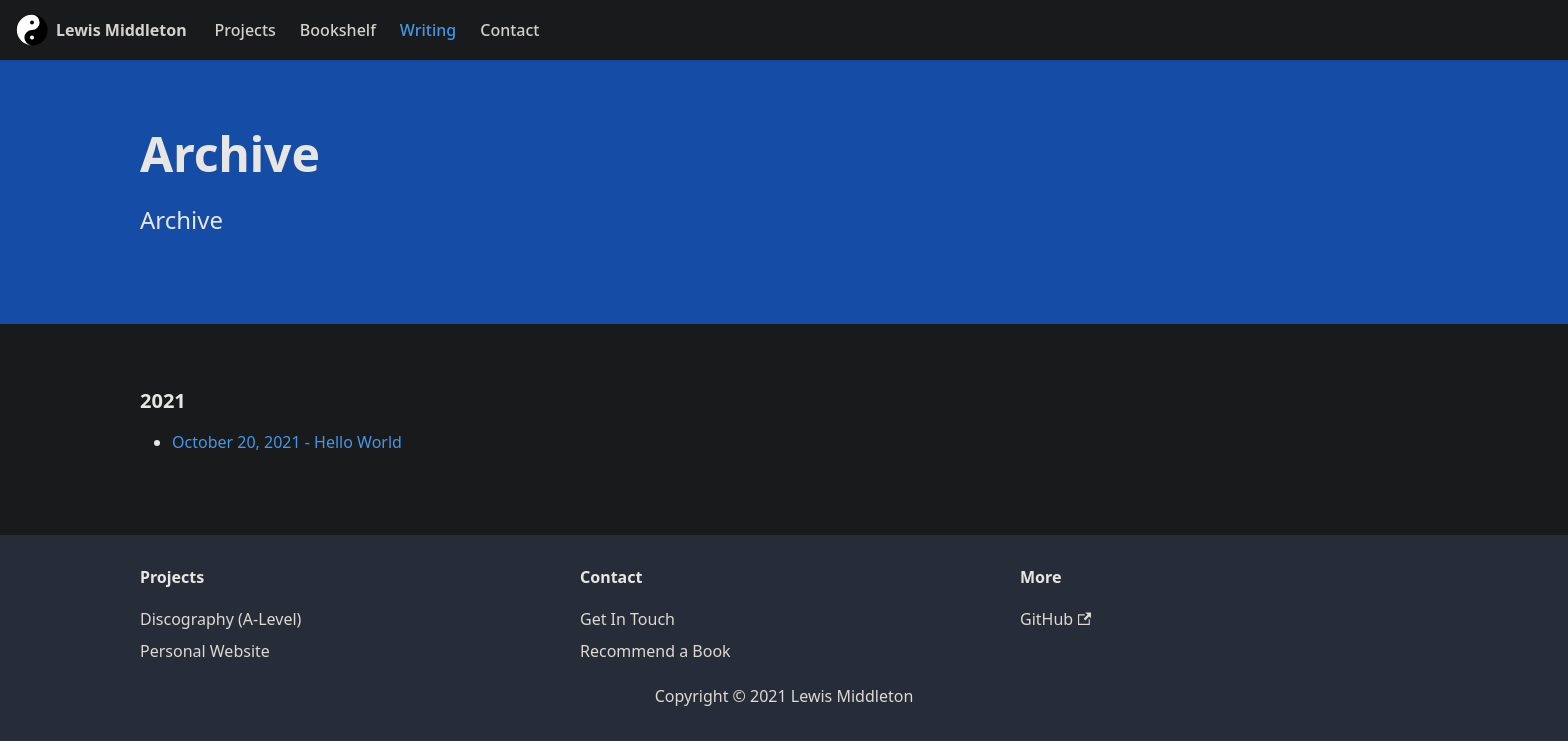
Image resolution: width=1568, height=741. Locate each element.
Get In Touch (627, 619)
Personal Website (205, 651)
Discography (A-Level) (220, 619)
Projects (245, 30)
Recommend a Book (655, 651)
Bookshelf (338, 30)
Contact (509, 30)
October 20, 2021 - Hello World (287, 442)
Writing (428, 30)
